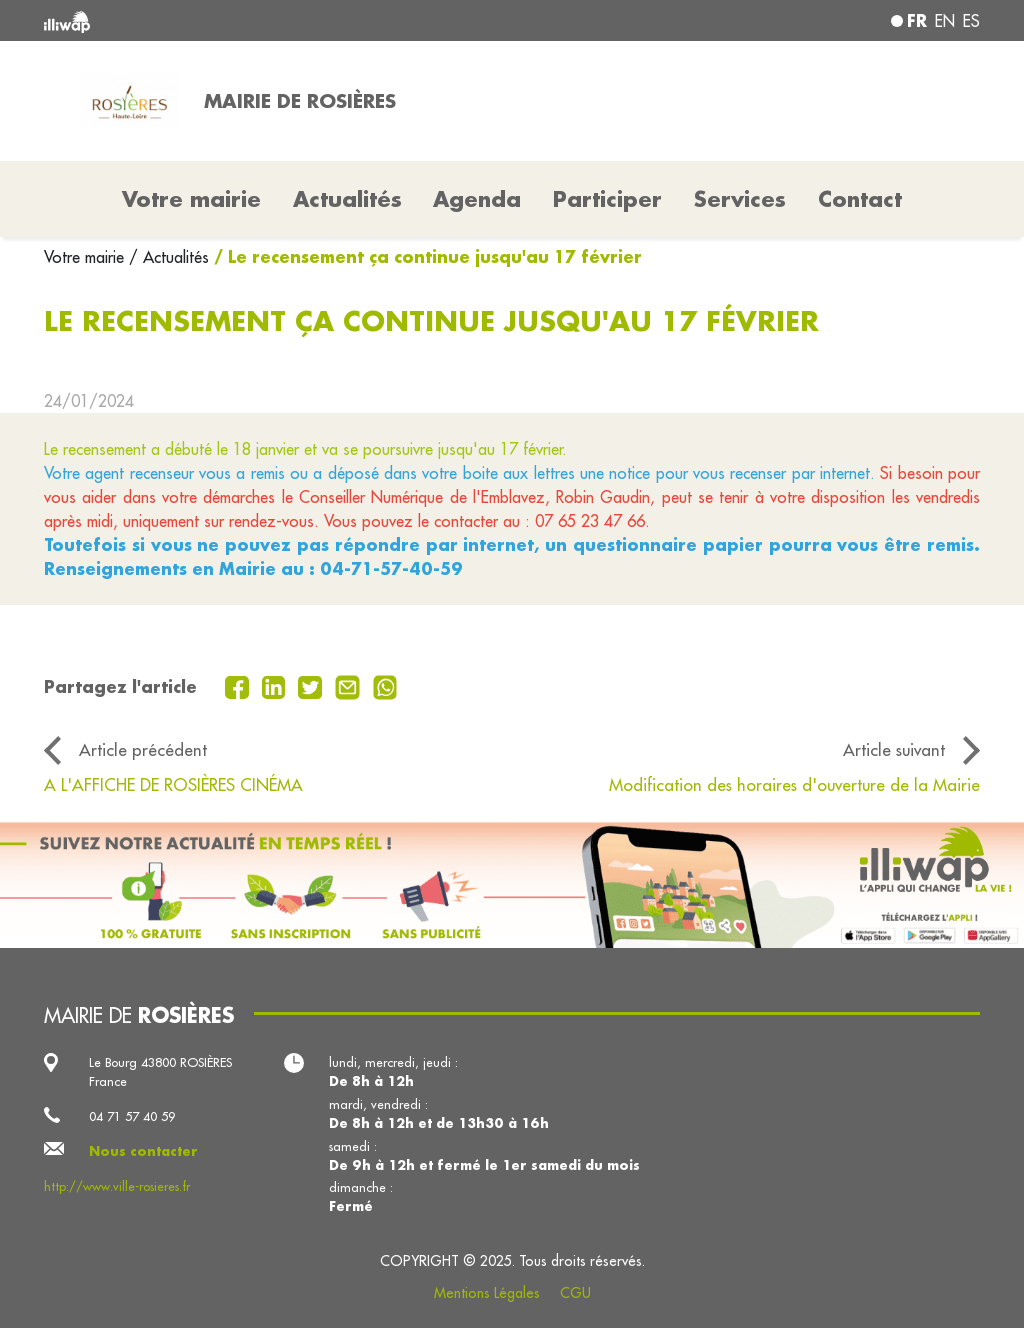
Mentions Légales (487, 1293)
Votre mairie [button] (191, 199)
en (945, 21)
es (971, 21)
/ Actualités (169, 257)
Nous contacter (143, 1151)
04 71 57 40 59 (132, 1116)
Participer (607, 199)
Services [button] (740, 199)
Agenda (477, 199)
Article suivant (894, 749)
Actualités (347, 199)
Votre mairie (86, 257)
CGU (575, 1293)
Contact (860, 199)
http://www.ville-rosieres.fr (117, 1186)
